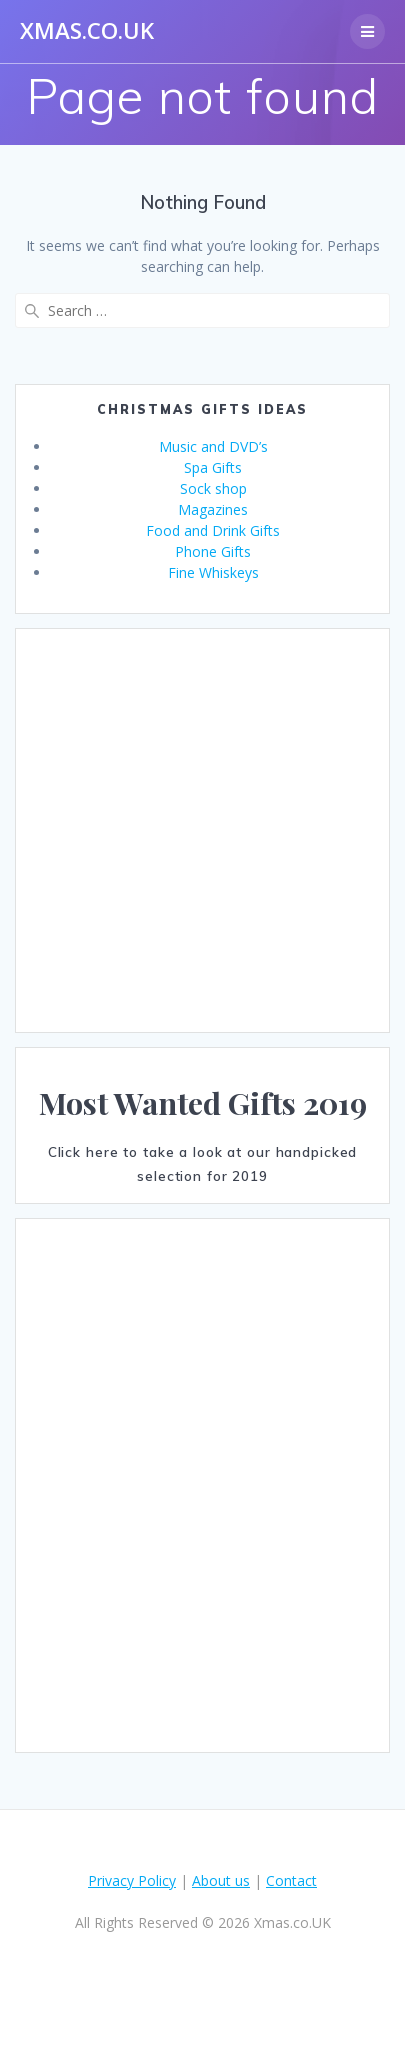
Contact (291, 1880)
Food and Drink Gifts (213, 530)
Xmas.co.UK (87, 31)
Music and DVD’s (213, 446)
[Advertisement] (187, 830)
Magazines (213, 509)
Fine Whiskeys (213, 572)
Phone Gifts (213, 551)
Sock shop (213, 488)
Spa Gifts (213, 467)
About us (221, 1880)
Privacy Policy (132, 1880)
